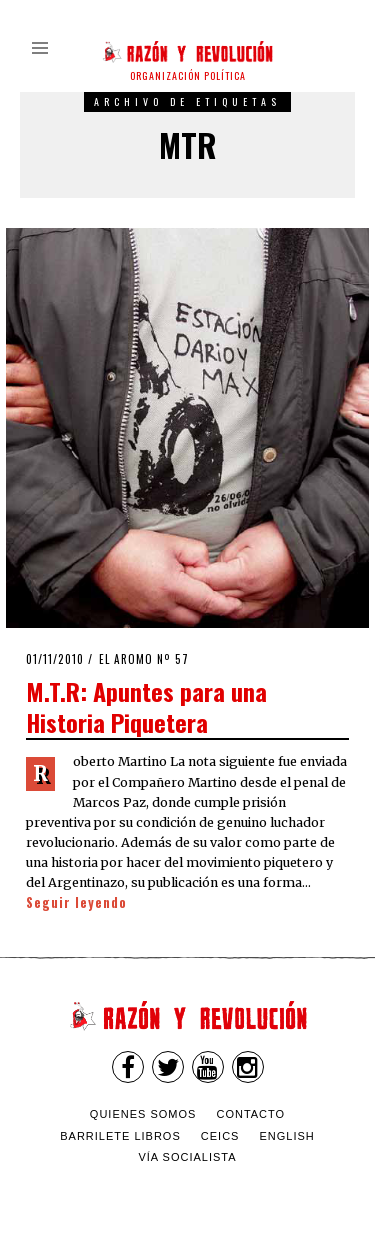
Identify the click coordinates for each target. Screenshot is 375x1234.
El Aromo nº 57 (144, 659)
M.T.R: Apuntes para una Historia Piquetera (146, 706)
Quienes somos (143, 1114)
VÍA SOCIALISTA (187, 1157)
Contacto (250, 1114)
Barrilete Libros (120, 1136)
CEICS (220, 1136)
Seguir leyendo (76, 902)
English (287, 1136)
